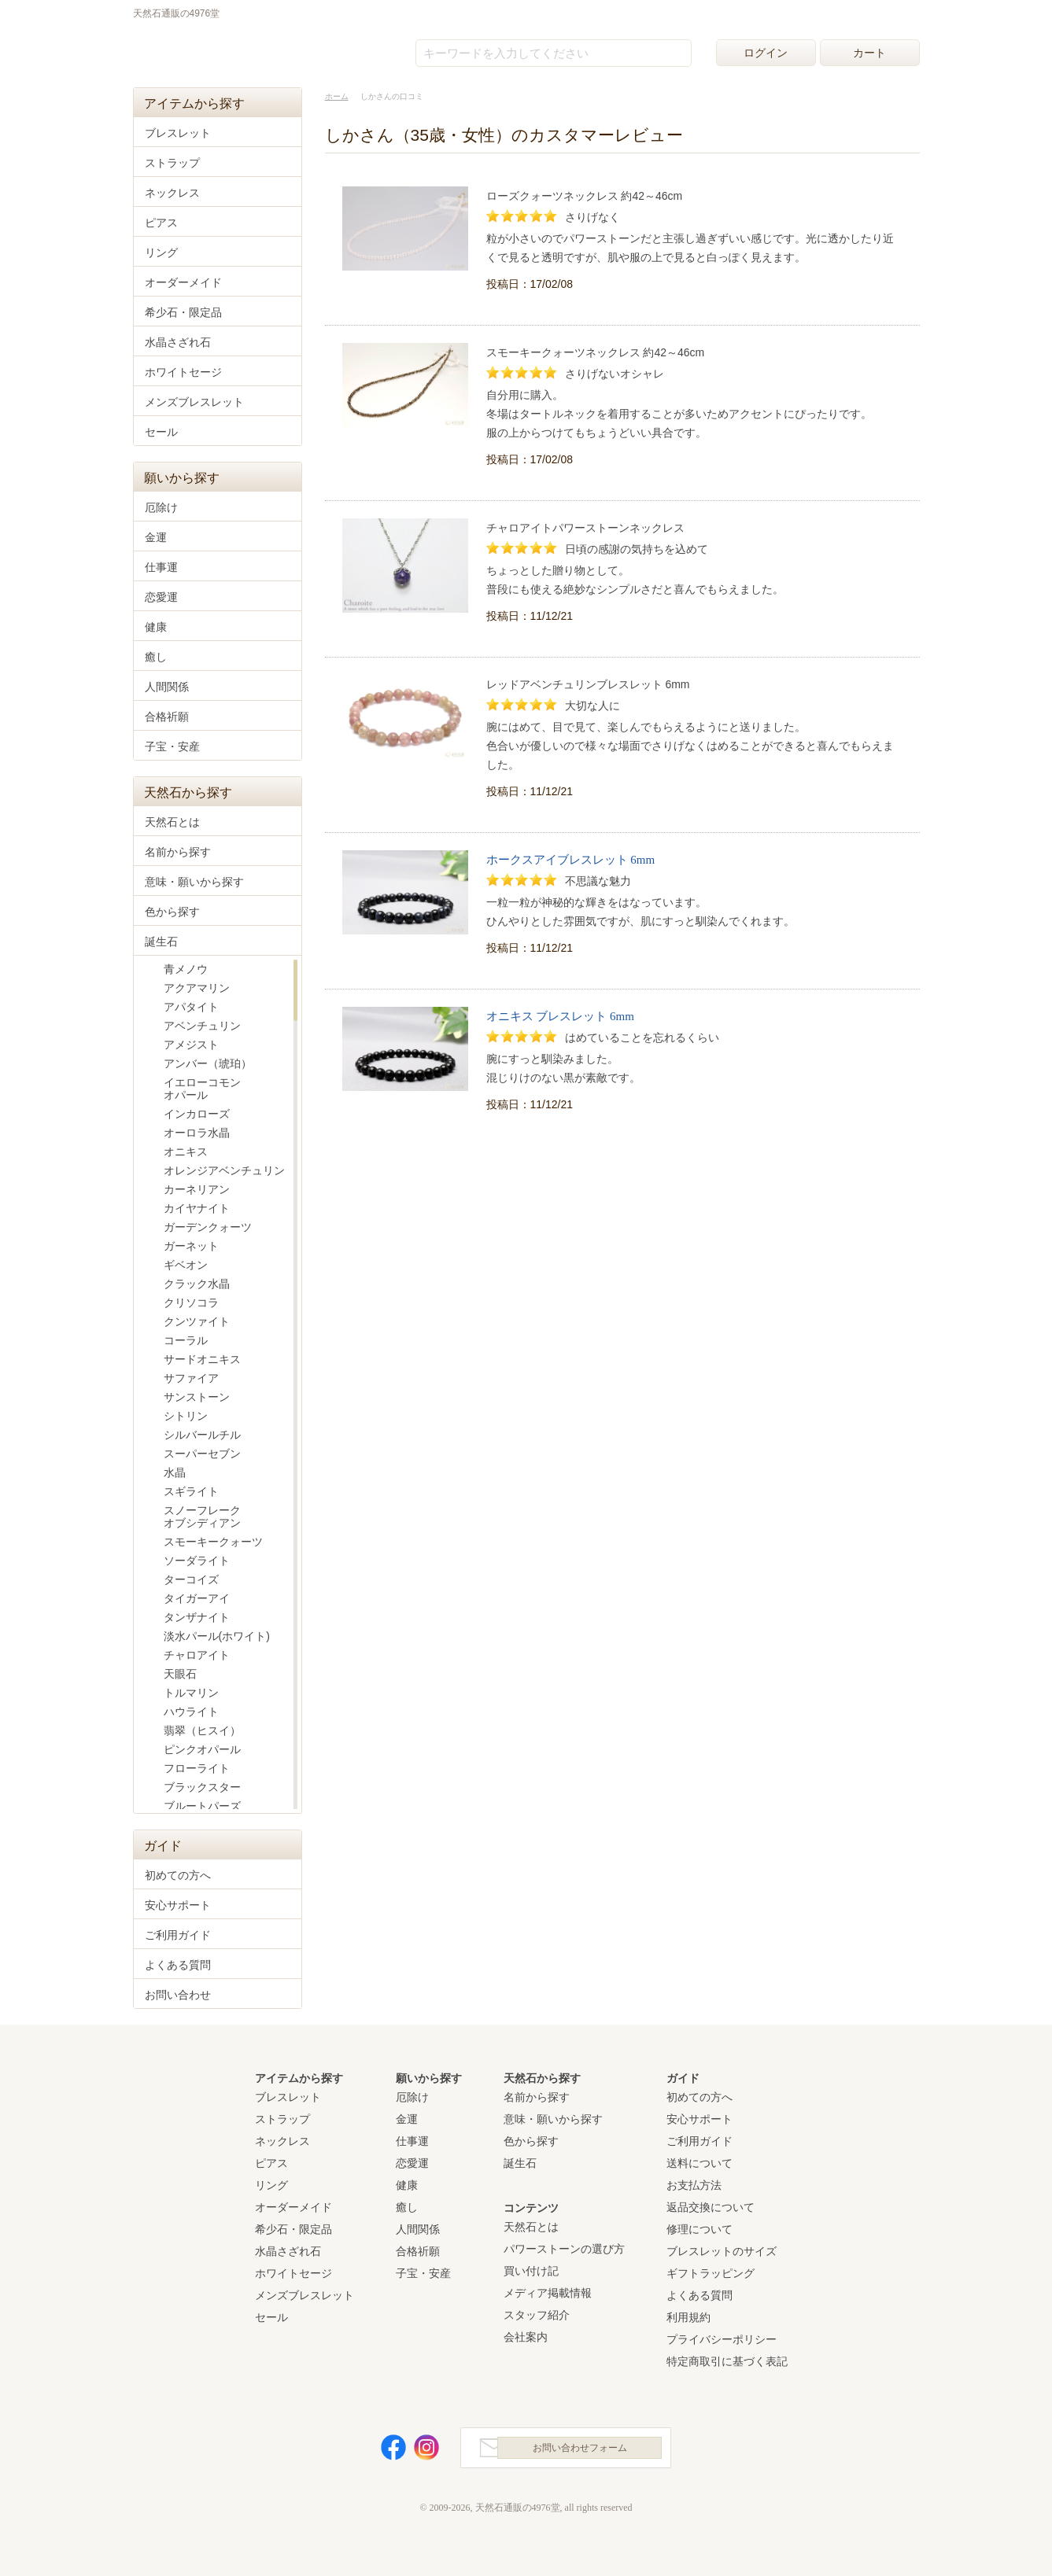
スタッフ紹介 (537, 2315)
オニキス (186, 1151)
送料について (699, 2163)
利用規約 (688, 2317)
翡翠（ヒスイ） (202, 1730)
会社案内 (526, 2337)
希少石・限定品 (183, 312)
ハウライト (191, 1711)
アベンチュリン (202, 1025)
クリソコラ (191, 1302)
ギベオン (186, 1265)
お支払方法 (694, 2185)
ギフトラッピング (710, 2273)
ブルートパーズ (202, 1806)
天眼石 (180, 1674)
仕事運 (161, 567)
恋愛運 (161, 597)
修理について (699, 2229)
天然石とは (172, 822)
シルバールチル (202, 1434)
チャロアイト (197, 1655)
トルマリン (191, 1692)
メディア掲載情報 (548, 2293)
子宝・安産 (172, 746)
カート (869, 52)
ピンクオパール (202, 1749)
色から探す (172, 911)
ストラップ (172, 163)
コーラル (186, 1340)
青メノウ (186, 969)
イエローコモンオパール (202, 1088)
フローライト (197, 1768)
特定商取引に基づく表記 (727, 2361)
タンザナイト (197, 1617)
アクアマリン (197, 988)
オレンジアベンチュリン (224, 1170)
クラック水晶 (197, 1283)
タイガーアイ (197, 1598)
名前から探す (178, 852)
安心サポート (178, 1905)
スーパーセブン (202, 1453)
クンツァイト (197, 1321)
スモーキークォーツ (213, 1541)
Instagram (417, 2451)
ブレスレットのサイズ (721, 2251)
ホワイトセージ (183, 372)
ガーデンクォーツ (208, 1227)
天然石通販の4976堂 (212, 49)
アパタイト (191, 1007)
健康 (156, 627)
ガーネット (191, 1246)
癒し (156, 656)
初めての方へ (178, 1875)
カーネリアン (197, 1189)
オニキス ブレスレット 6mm (560, 1016)
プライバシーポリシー (721, 2339)
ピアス (161, 222)
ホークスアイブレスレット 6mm (570, 859)
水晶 (175, 1472)
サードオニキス (202, 1359)
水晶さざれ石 (178, 342)
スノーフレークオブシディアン (202, 1516)
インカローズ (197, 1113)
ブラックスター (202, 1787)
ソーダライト (197, 1560)
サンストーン (197, 1397)
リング (161, 252)
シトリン (186, 1416)
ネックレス (172, 192)
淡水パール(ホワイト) (217, 1636)
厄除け (161, 507)
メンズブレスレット (194, 402)
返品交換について (710, 2207)
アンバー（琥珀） (208, 1063)
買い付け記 (531, 2271)
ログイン (766, 52)
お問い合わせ (178, 1994)
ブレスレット (178, 133)
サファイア (191, 1378)
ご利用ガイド (178, 1935)
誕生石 (161, 941)
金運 (156, 537)
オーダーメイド (183, 282)
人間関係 (167, 686)
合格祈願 (167, 716)
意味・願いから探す (194, 881)
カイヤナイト (197, 1208)
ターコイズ (191, 1579)
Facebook (384, 2451)
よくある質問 (178, 1965)
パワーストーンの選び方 (564, 2248)
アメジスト (191, 1044)
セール (161, 432)
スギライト (191, 1491)
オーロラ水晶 (197, 1132)
